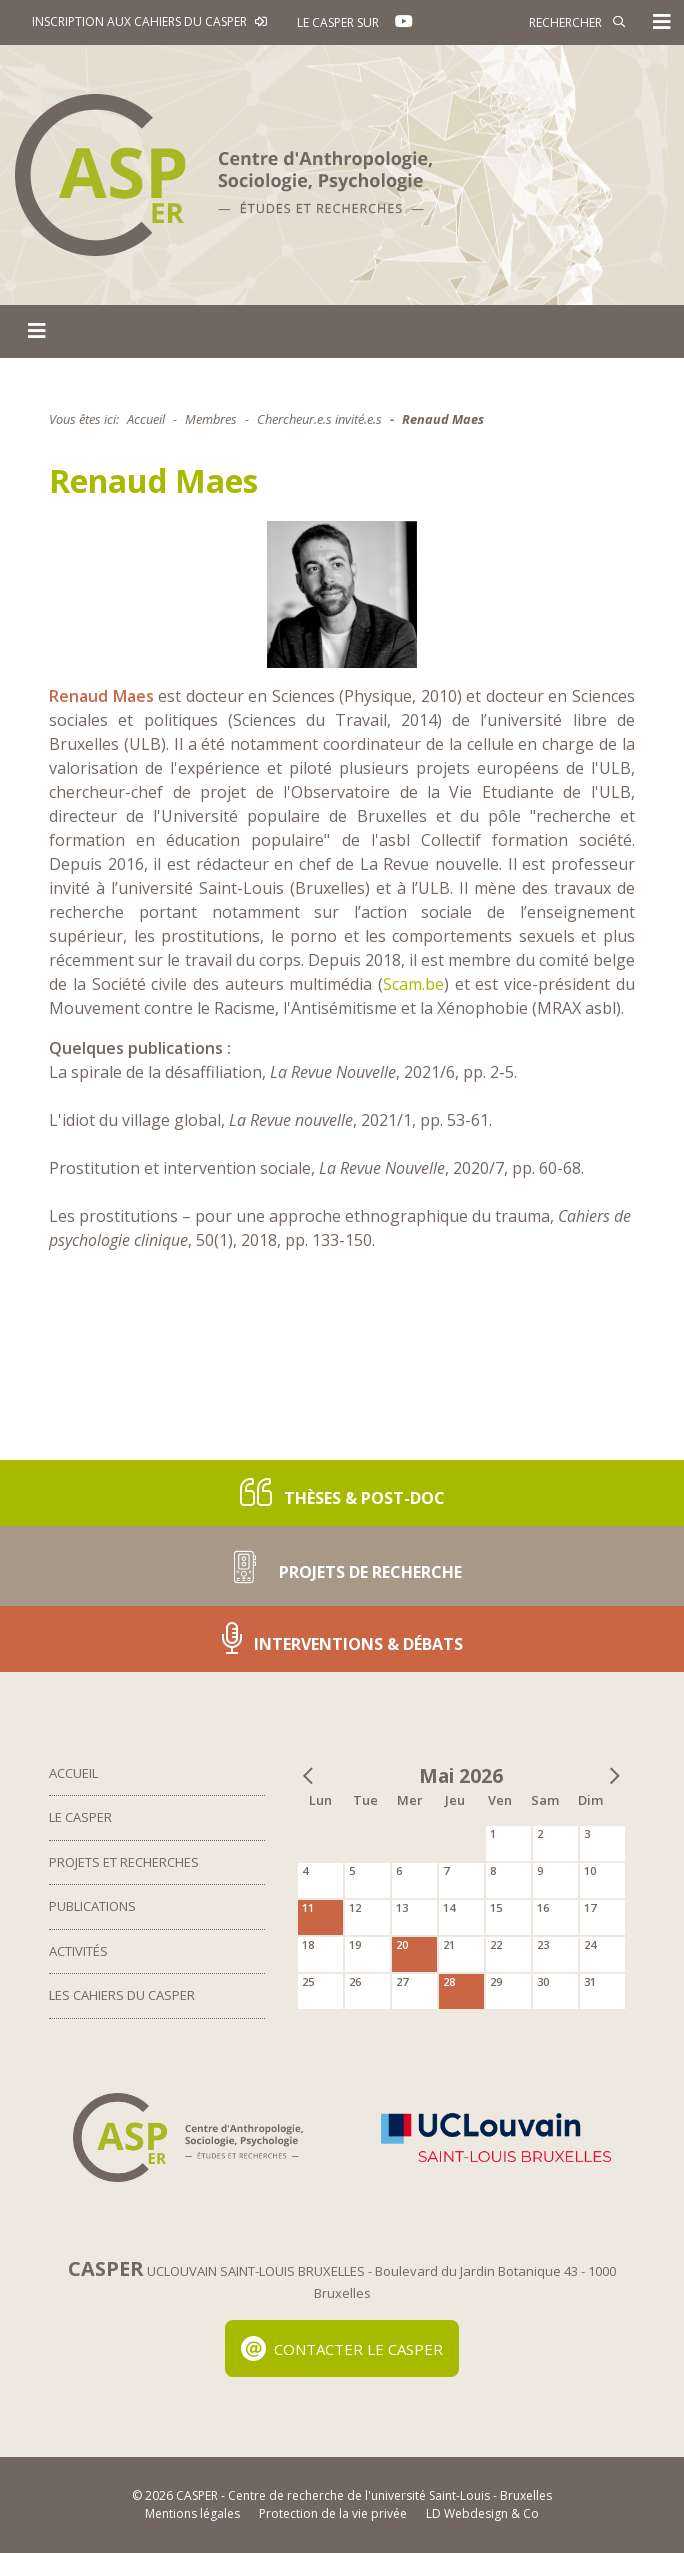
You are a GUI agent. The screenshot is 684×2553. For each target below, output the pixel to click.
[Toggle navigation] (662, 22)
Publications (92, 1906)
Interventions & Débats (342, 1638)
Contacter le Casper (342, 2349)
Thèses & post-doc (342, 1492)
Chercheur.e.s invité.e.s (319, 419)
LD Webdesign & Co (482, 2513)
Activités (78, 1951)
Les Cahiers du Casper (122, 1995)
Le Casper (80, 1817)
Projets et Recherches (124, 1862)
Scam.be (413, 984)
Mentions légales (192, 2513)
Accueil (146, 419)
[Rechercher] (535, 22)
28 (449, 1981)
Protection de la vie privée (333, 2513)
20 (402, 1944)
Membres (211, 419)
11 (308, 1907)
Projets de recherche (342, 1565)
